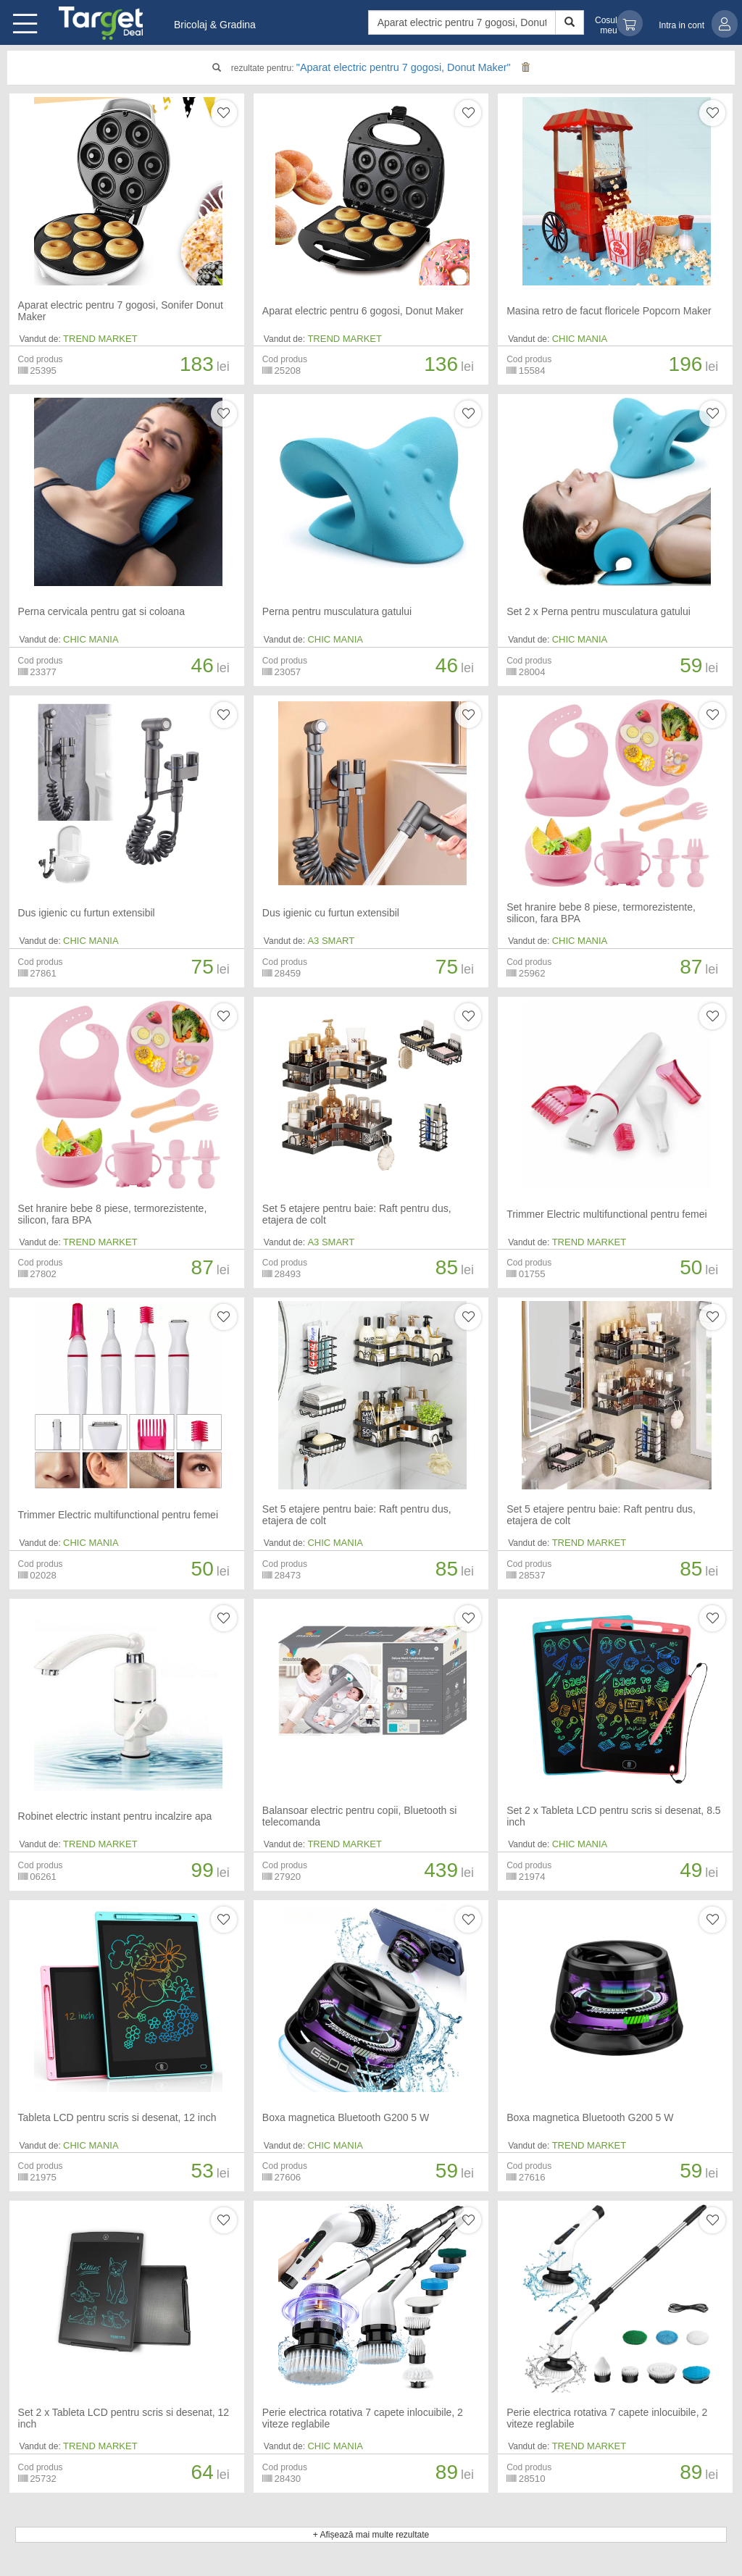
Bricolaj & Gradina (215, 24)
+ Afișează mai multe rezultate (371, 2535)
